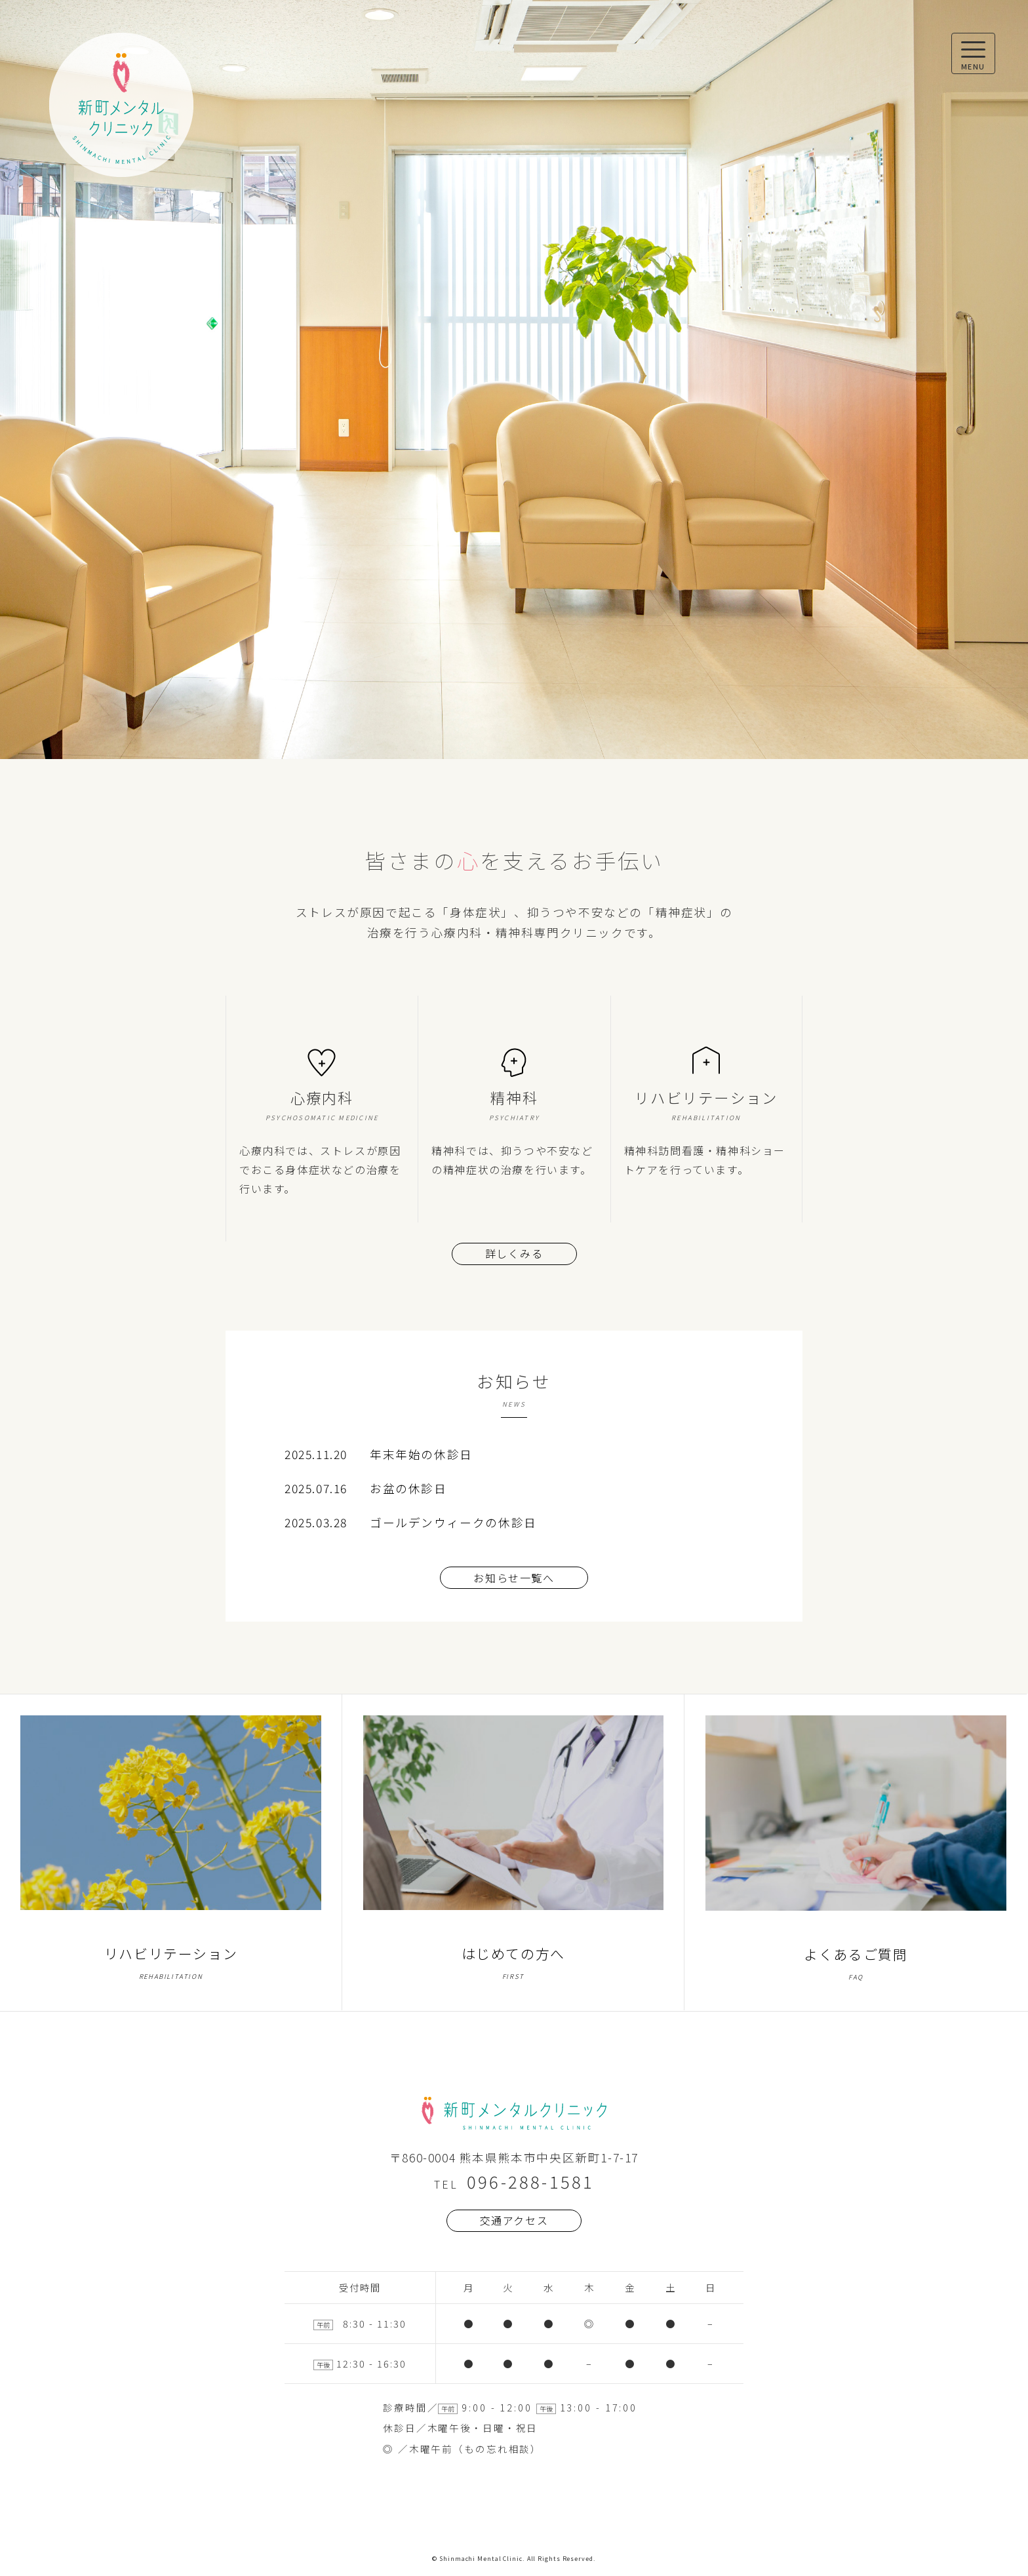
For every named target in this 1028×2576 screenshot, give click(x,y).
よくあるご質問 (855, 1853)
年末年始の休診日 (421, 1454)
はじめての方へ (513, 1852)
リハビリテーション (170, 1852)
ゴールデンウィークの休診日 (453, 1522)
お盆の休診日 (408, 1488)
